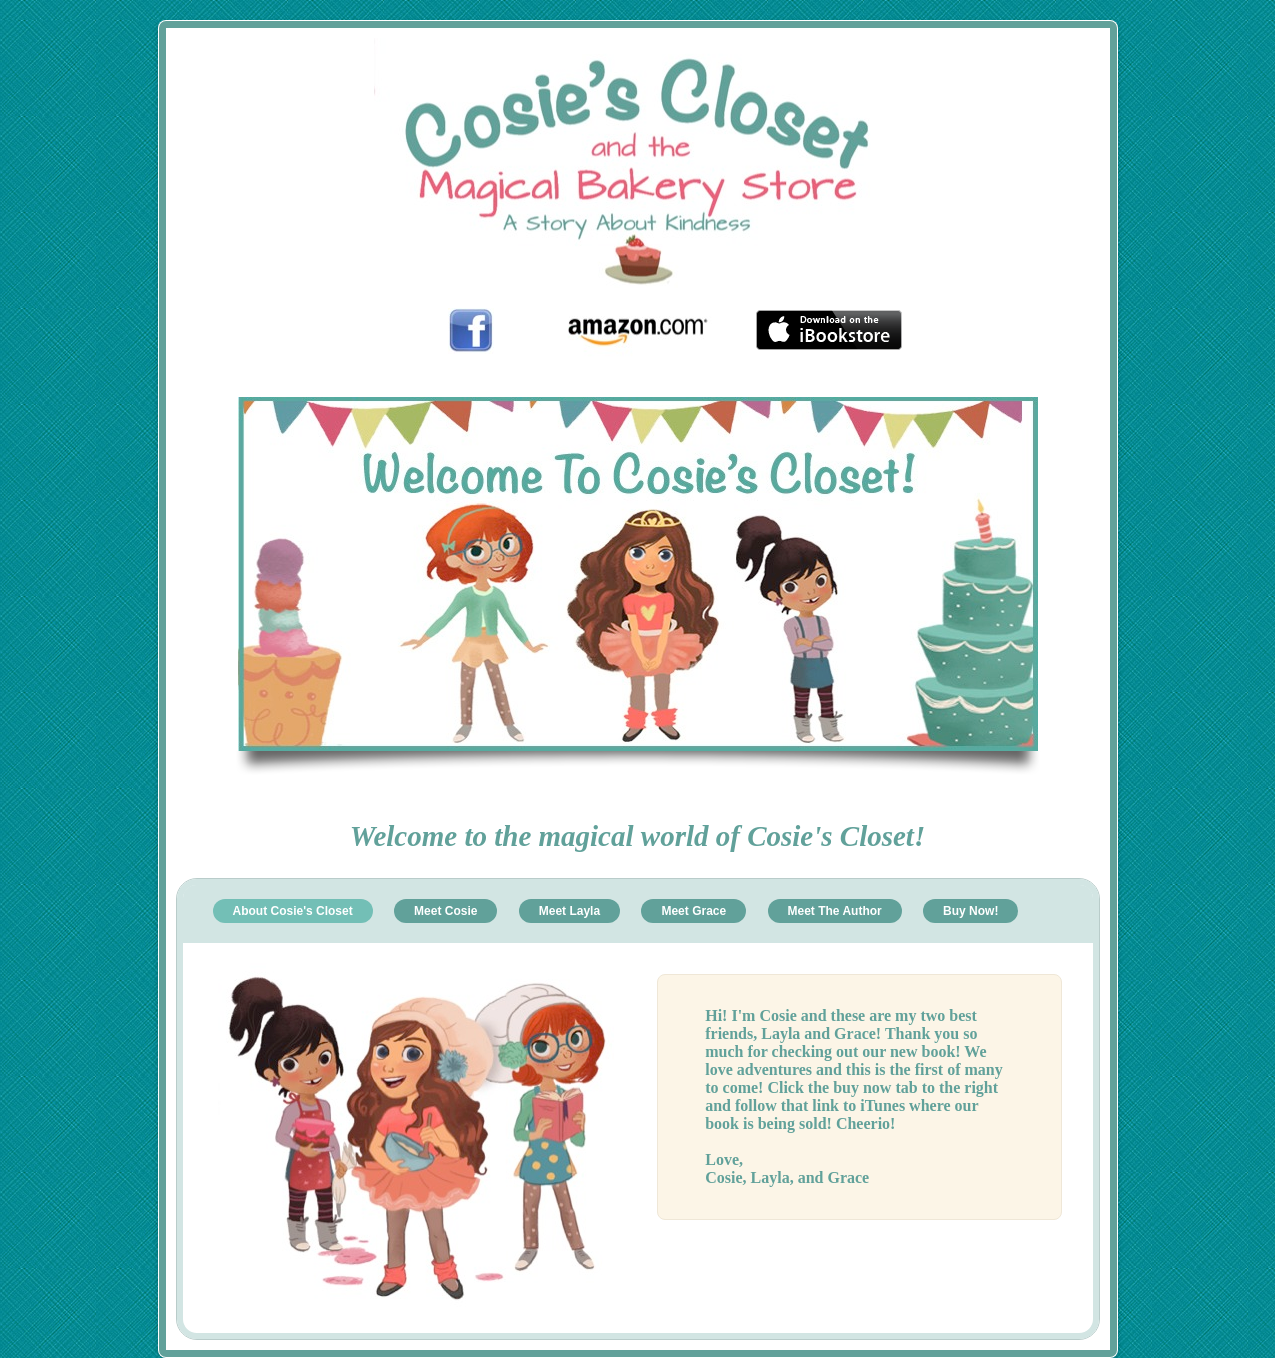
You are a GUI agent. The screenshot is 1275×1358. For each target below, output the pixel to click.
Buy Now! (970, 911)
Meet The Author (835, 911)
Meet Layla (569, 911)
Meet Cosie (445, 911)
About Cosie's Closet (293, 911)
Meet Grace (693, 911)
